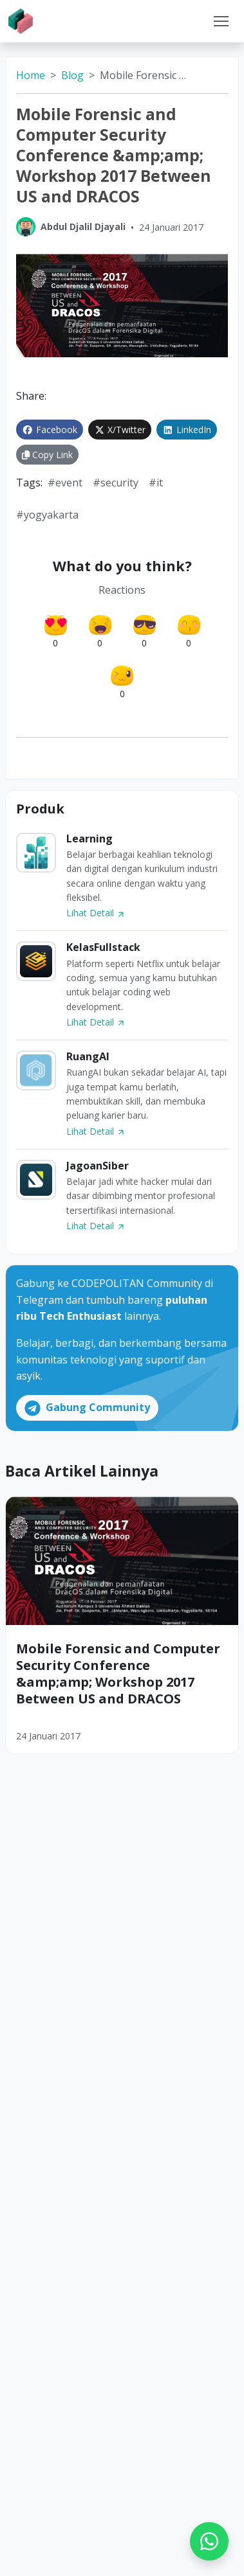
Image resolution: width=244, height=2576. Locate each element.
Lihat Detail (96, 913)
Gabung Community (87, 1408)
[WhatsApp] (209, 2541)
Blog (72, 75)
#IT (156, 482)
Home (30, 75)
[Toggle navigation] (220, 21)
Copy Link (47, 455)
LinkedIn (186, 429)
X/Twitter (120, 429)
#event (65, 482)
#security (115, 482)
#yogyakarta (47, 515)
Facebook (49, 429)
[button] (220, 21)
